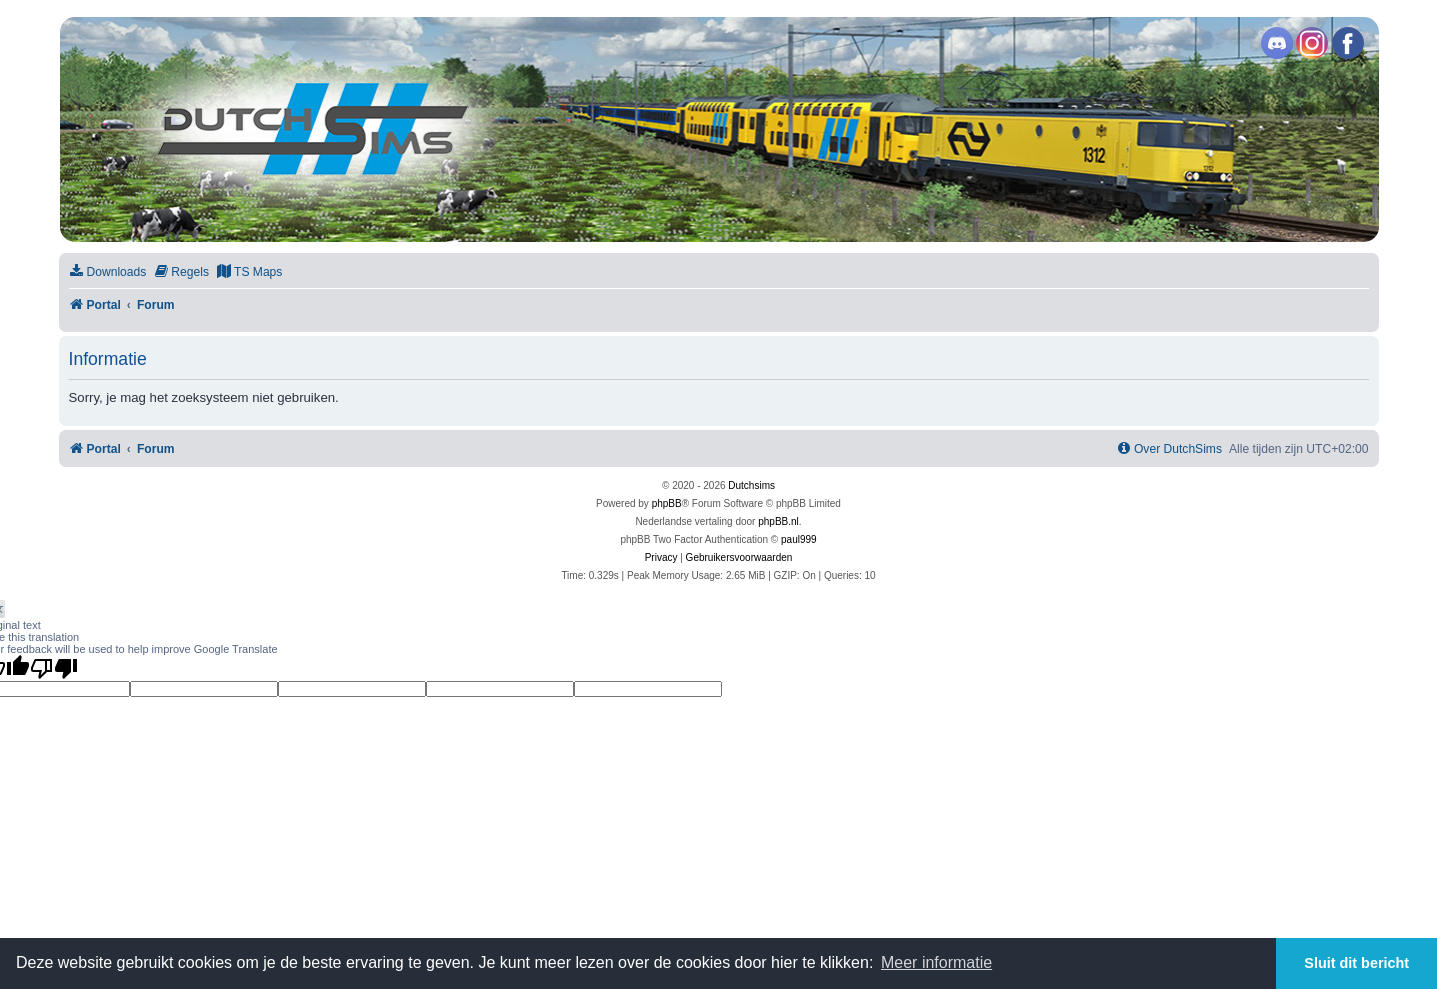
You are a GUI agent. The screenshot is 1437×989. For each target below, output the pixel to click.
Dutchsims (751, 485)
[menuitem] (108, 272)
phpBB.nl (778, 521)
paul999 (799, 539)
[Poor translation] (54, 668)
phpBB (667, 503)
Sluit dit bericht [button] (1356, 963)
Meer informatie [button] (936, 962)
